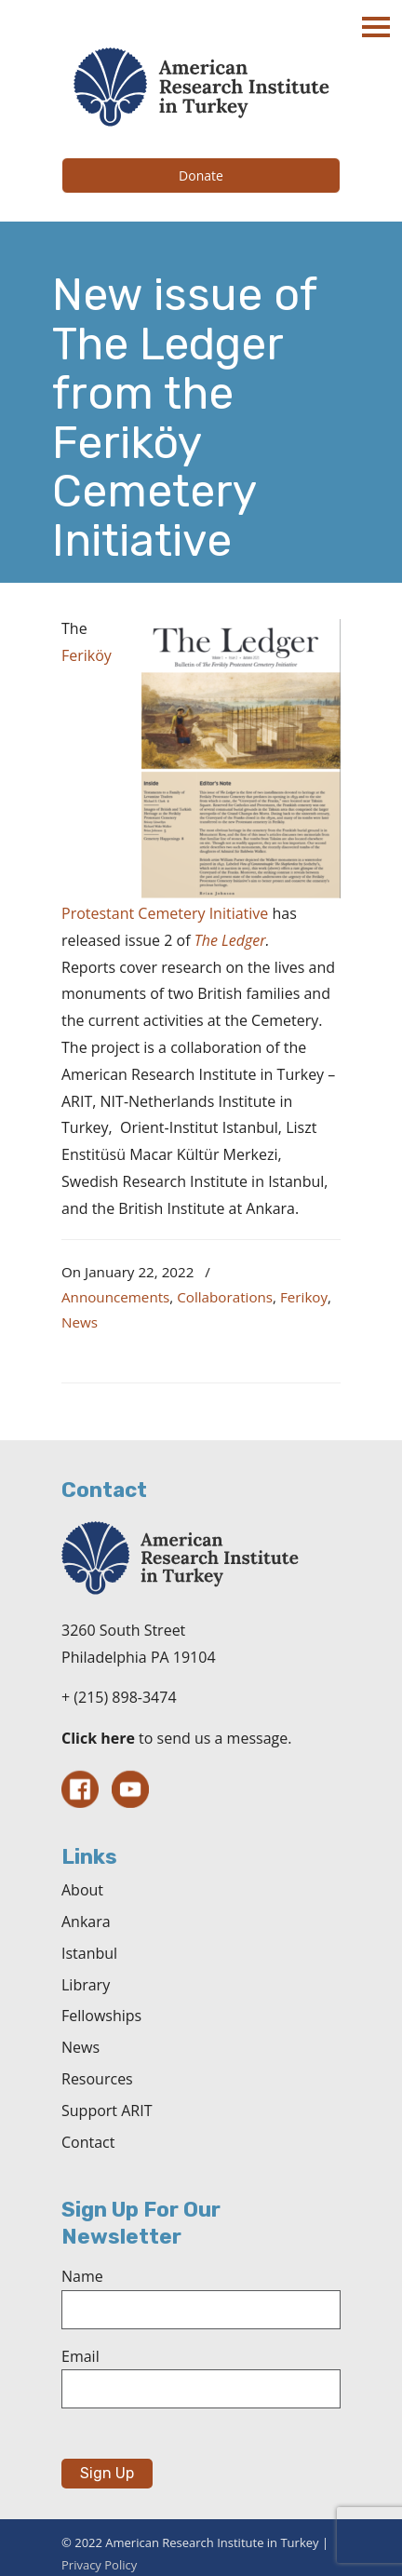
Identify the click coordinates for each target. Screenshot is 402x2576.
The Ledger (230, 940)
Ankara (86, 1921)
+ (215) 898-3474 (119, 1697)
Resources (97, 2079)
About (82, 1890)
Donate (201, 175)
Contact (87, 2142)
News (79, 1322)
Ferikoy (304, 1297)
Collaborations (225, 1297)
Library (85, 1985)
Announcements (115, 1297)
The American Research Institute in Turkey (201, 87)
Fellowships (101, 2015)
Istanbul (89, 1953)
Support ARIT (106, 2110)
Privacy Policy (99, 2564)
